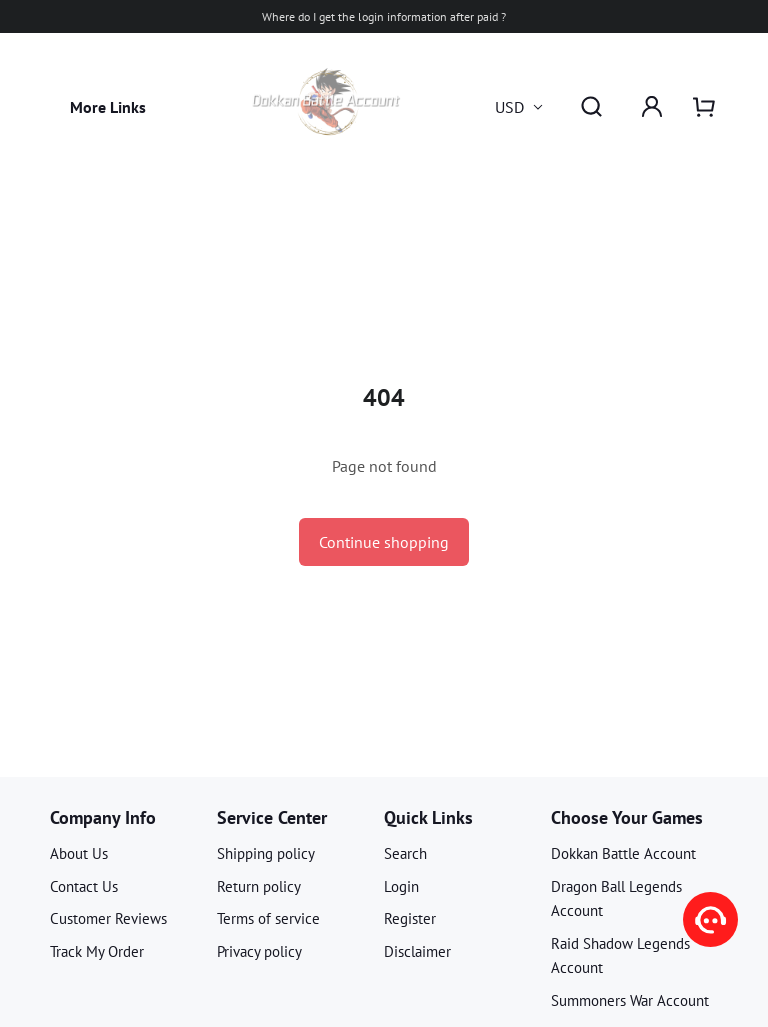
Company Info (103, 817)
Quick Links (428, 817)
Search (405, 853)
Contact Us (84, 886)
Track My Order (97, 951)
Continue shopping (384, 542)
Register (410, 918)
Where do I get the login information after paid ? (384, 16)
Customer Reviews (108, 918)
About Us (79, 853)
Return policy (259, 886)
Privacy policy (259, 951)
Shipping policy (266, 853)
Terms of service (268, 918)
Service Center (272, 817)
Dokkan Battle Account (623, 853)
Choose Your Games (627, 817)
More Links (108, 107)
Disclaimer (417, 951)
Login (401, 886)
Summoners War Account (630, 1000)
